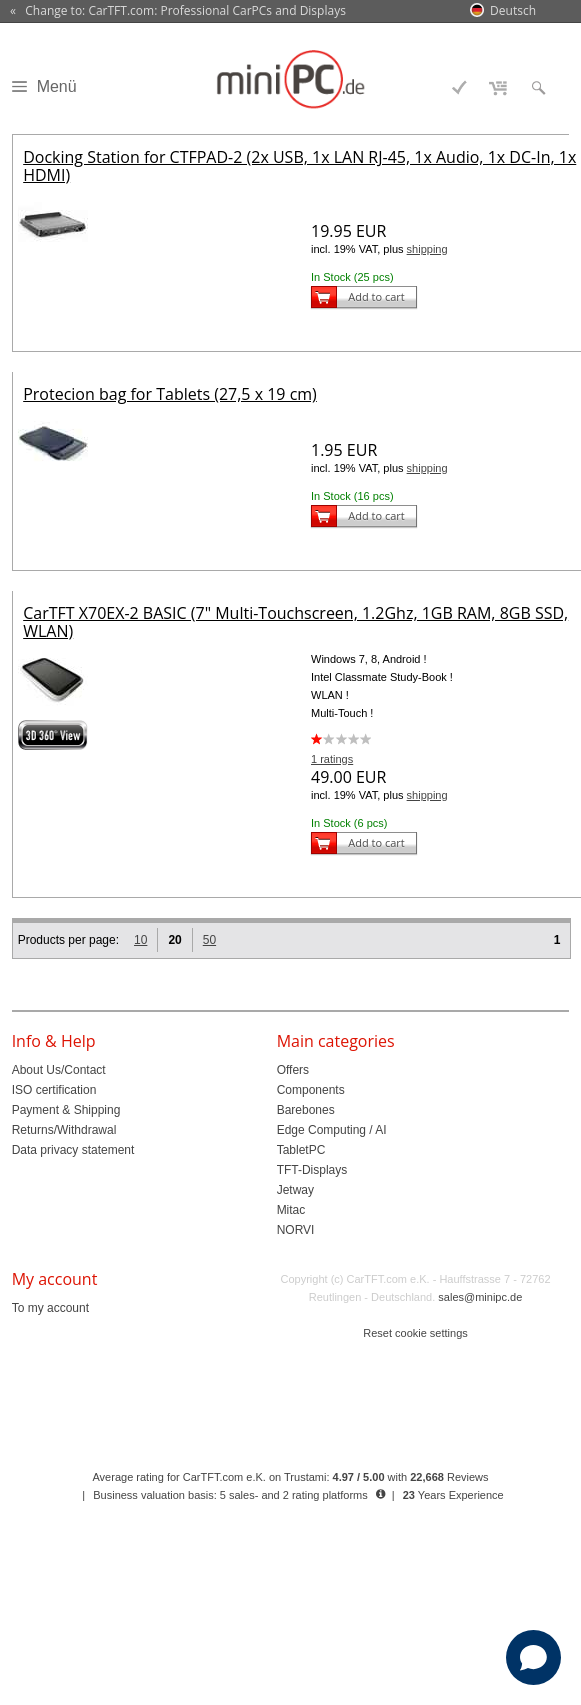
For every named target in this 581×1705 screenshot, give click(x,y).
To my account (50, 1308)
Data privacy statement (73, 1150)
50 (209, 940)
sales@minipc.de (480, 1297)
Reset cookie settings (415, 1333)
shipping (427, 249)
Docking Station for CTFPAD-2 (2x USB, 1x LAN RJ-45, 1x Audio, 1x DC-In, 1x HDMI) (299, 166)
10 (140, 940)
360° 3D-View (53, 735)
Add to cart (376, 296)
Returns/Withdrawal (64, 1130)
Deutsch (513, 10)
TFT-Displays (312, 1170)
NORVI (296, 1230)
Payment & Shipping (66, 1110)
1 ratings (332, 759)
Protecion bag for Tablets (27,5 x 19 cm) (170, 394)
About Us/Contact (59, 1070)
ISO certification (54, 1090)
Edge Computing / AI (332, 1130)
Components (311, 1090)
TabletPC (301, 1150)
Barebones (306, 1110)
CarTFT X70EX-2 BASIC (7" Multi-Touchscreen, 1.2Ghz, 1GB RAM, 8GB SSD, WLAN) (295, 622)
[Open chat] (533, 1657)
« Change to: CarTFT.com (178, 11)
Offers (293, 1070)
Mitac (291, 1210)
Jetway (295, 1190)
